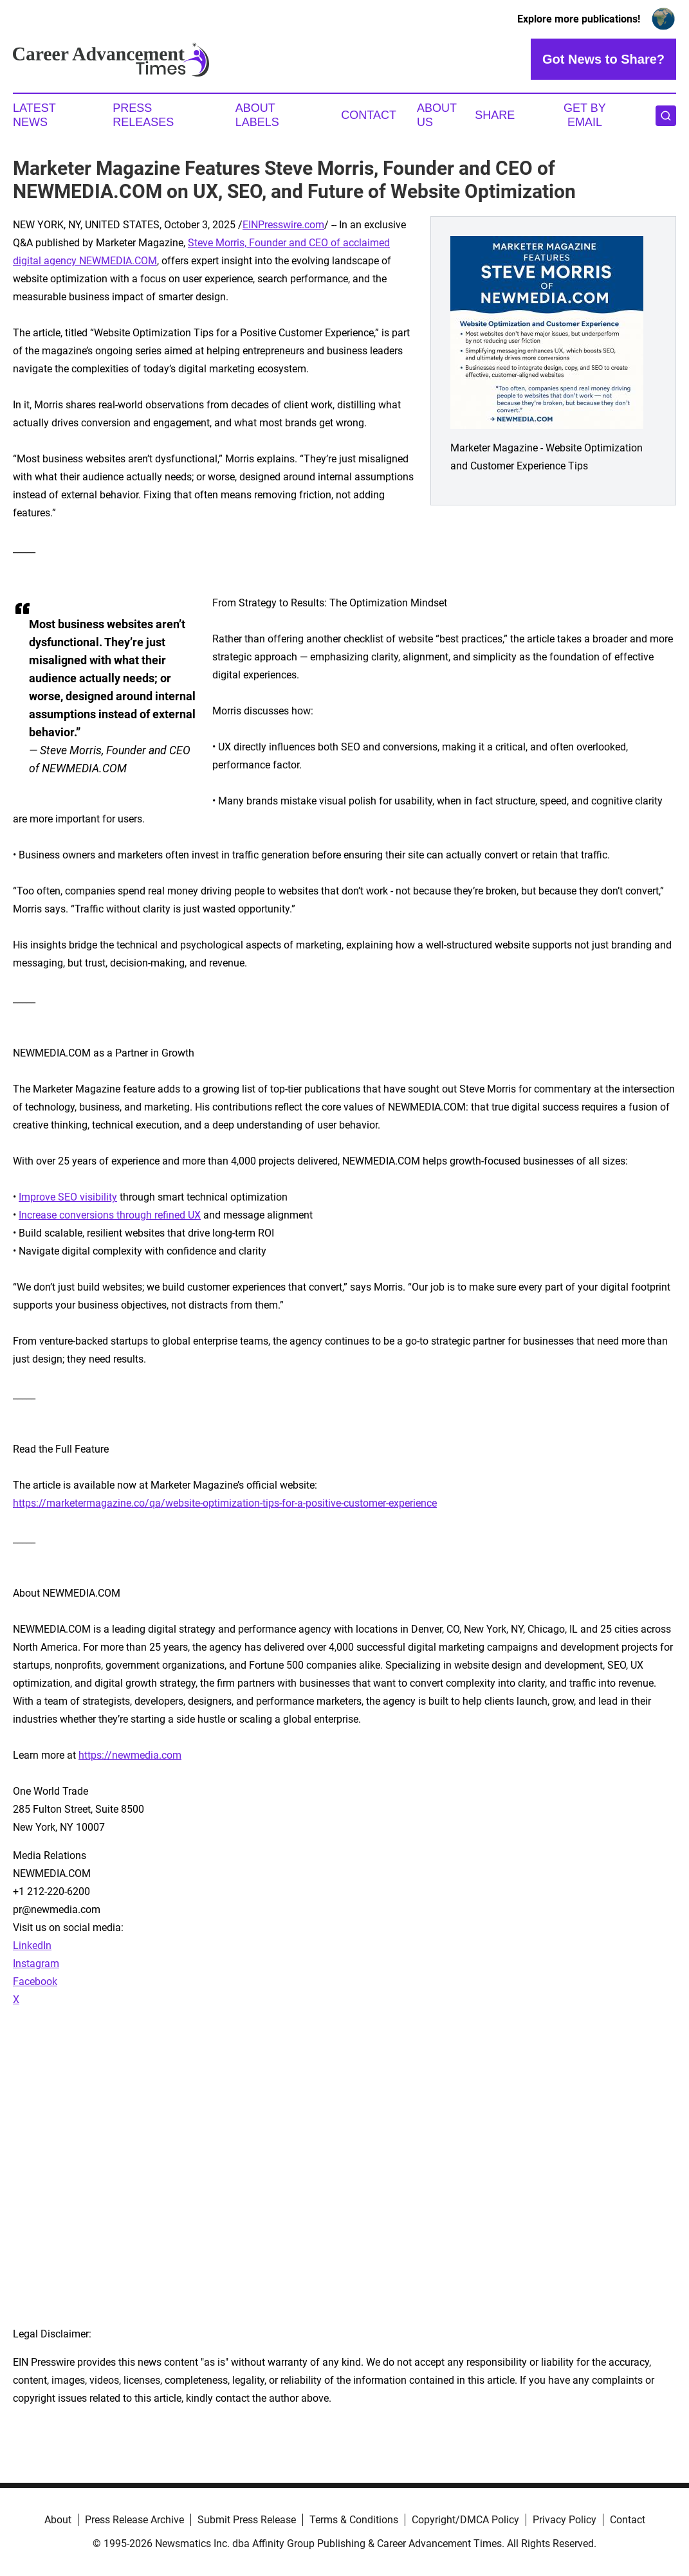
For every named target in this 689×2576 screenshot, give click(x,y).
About (57, 2520)
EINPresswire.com (283, 225)
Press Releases (143, 115)
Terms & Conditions (353, 2520)
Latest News (34, 115)
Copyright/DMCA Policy (465, 2520)
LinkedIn (32, 1945)
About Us (437, 115)
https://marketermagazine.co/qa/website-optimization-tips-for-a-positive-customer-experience (225, 1503)
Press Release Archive (134, 2520)
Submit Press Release (247, 2520)
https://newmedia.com (129, 1755)
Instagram (36, 1963)
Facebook (35, 1981)
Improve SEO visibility (68, 1197)
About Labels (257, 115)
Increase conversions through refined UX (110, 1215)
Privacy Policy (564, 2520)
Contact (368, 115)
